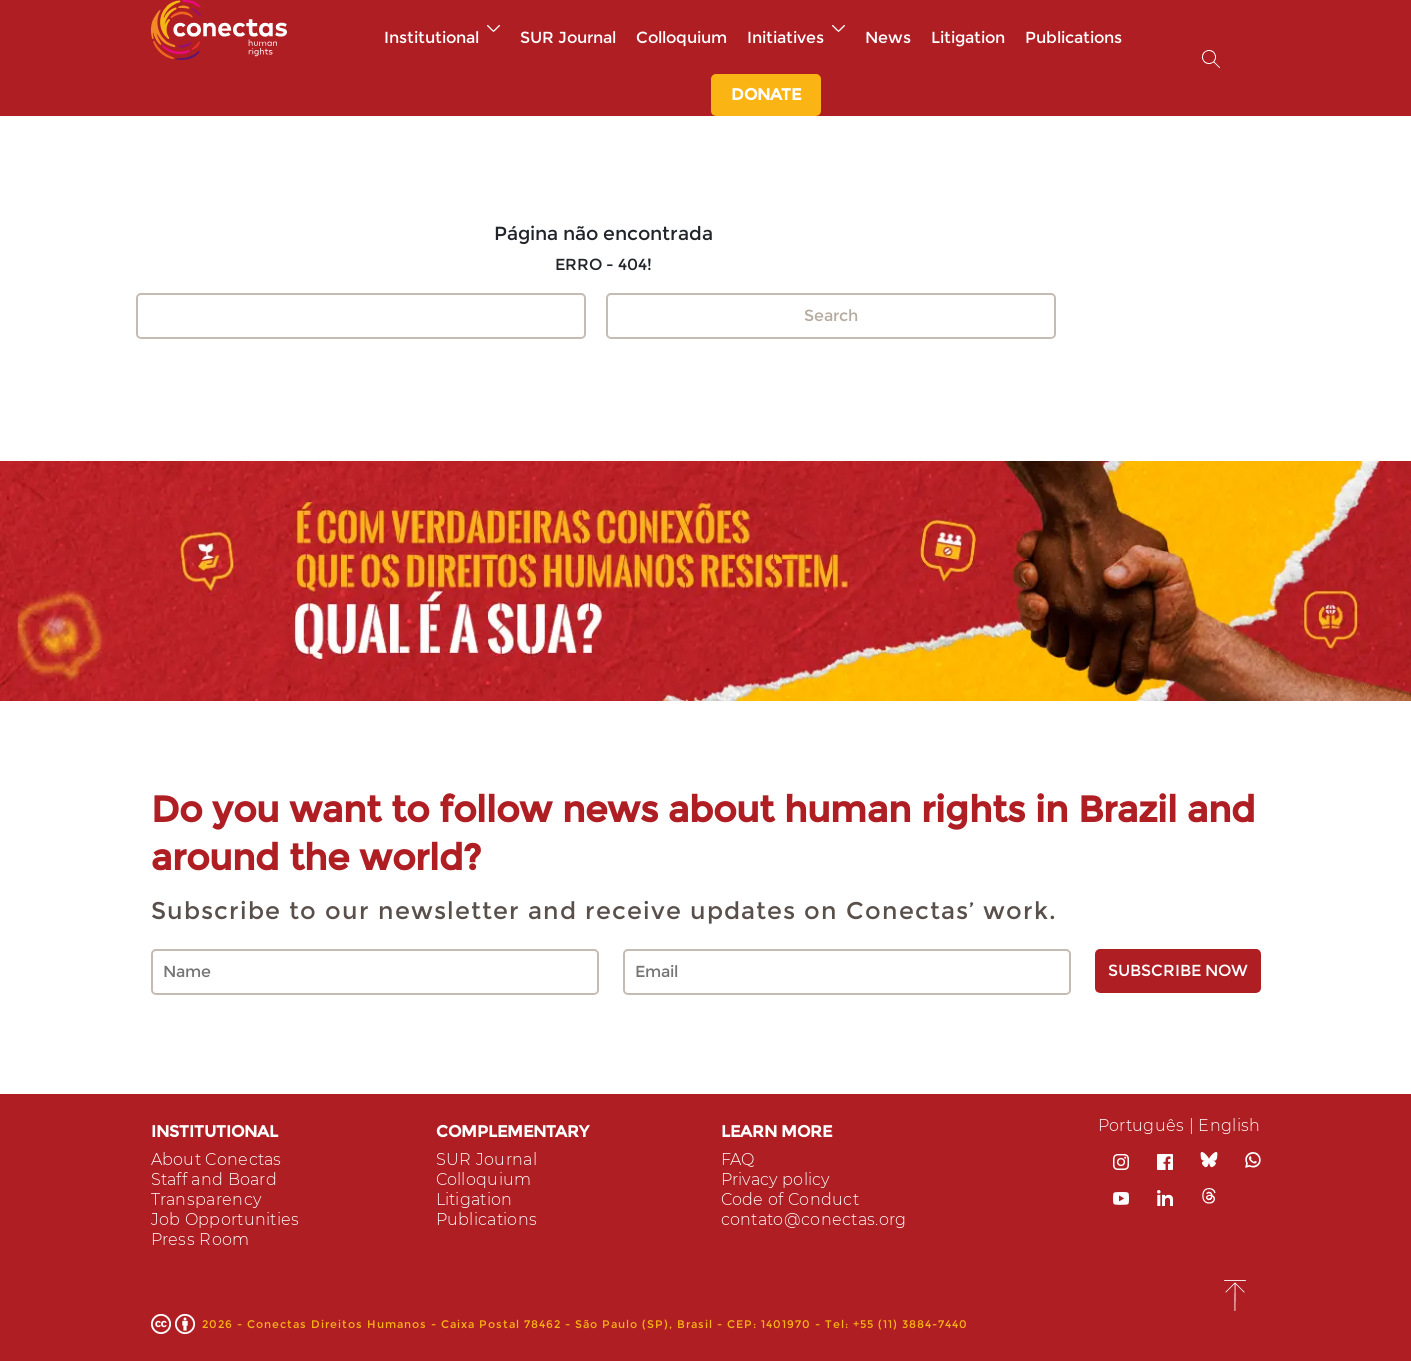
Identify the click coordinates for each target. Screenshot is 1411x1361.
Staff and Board (214, 1179)
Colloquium (681, 37)
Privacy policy (775, 1179)
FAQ (738, 1159)
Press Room (200, 1239)
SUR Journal (568, 37)
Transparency (206, 1199)
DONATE (766, 94)
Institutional (442, 37)
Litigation (968, 37)
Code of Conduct (790, 1199)
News (888, 37)
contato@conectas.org (814, 1219)
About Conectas (216, 1159)
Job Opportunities (225, 1219)
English (1229, 1125)
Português (1141, 1125)
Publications (1073, 37)
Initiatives (796, 37)
